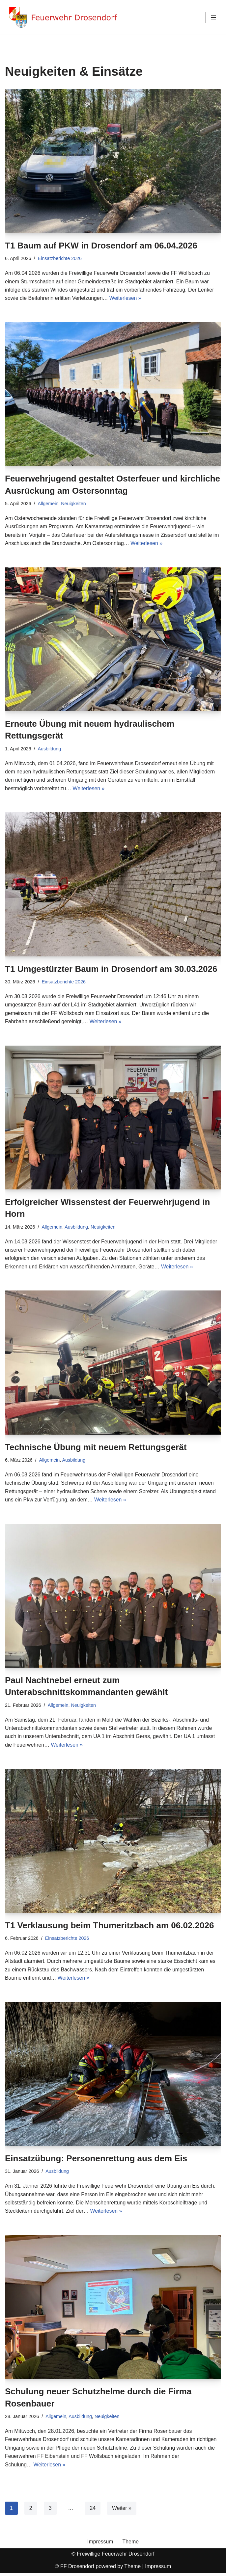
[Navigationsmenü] (213, 17)
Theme (131, 2544)
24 (93, 2511)
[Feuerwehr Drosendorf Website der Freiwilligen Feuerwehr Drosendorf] (62, 17)
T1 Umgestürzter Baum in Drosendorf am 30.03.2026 (111, 970)
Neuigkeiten (73, 504)
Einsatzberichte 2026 (60, 258)
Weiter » (122, 2511)
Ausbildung (49, 749)
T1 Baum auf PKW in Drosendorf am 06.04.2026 (101, 245)
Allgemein (48, 504)
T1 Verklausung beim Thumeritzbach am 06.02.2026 (109, 1927)
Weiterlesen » (126, 298)
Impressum (100, 2544)
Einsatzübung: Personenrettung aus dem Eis (96, 2161)
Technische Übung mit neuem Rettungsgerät (95, 1448)
